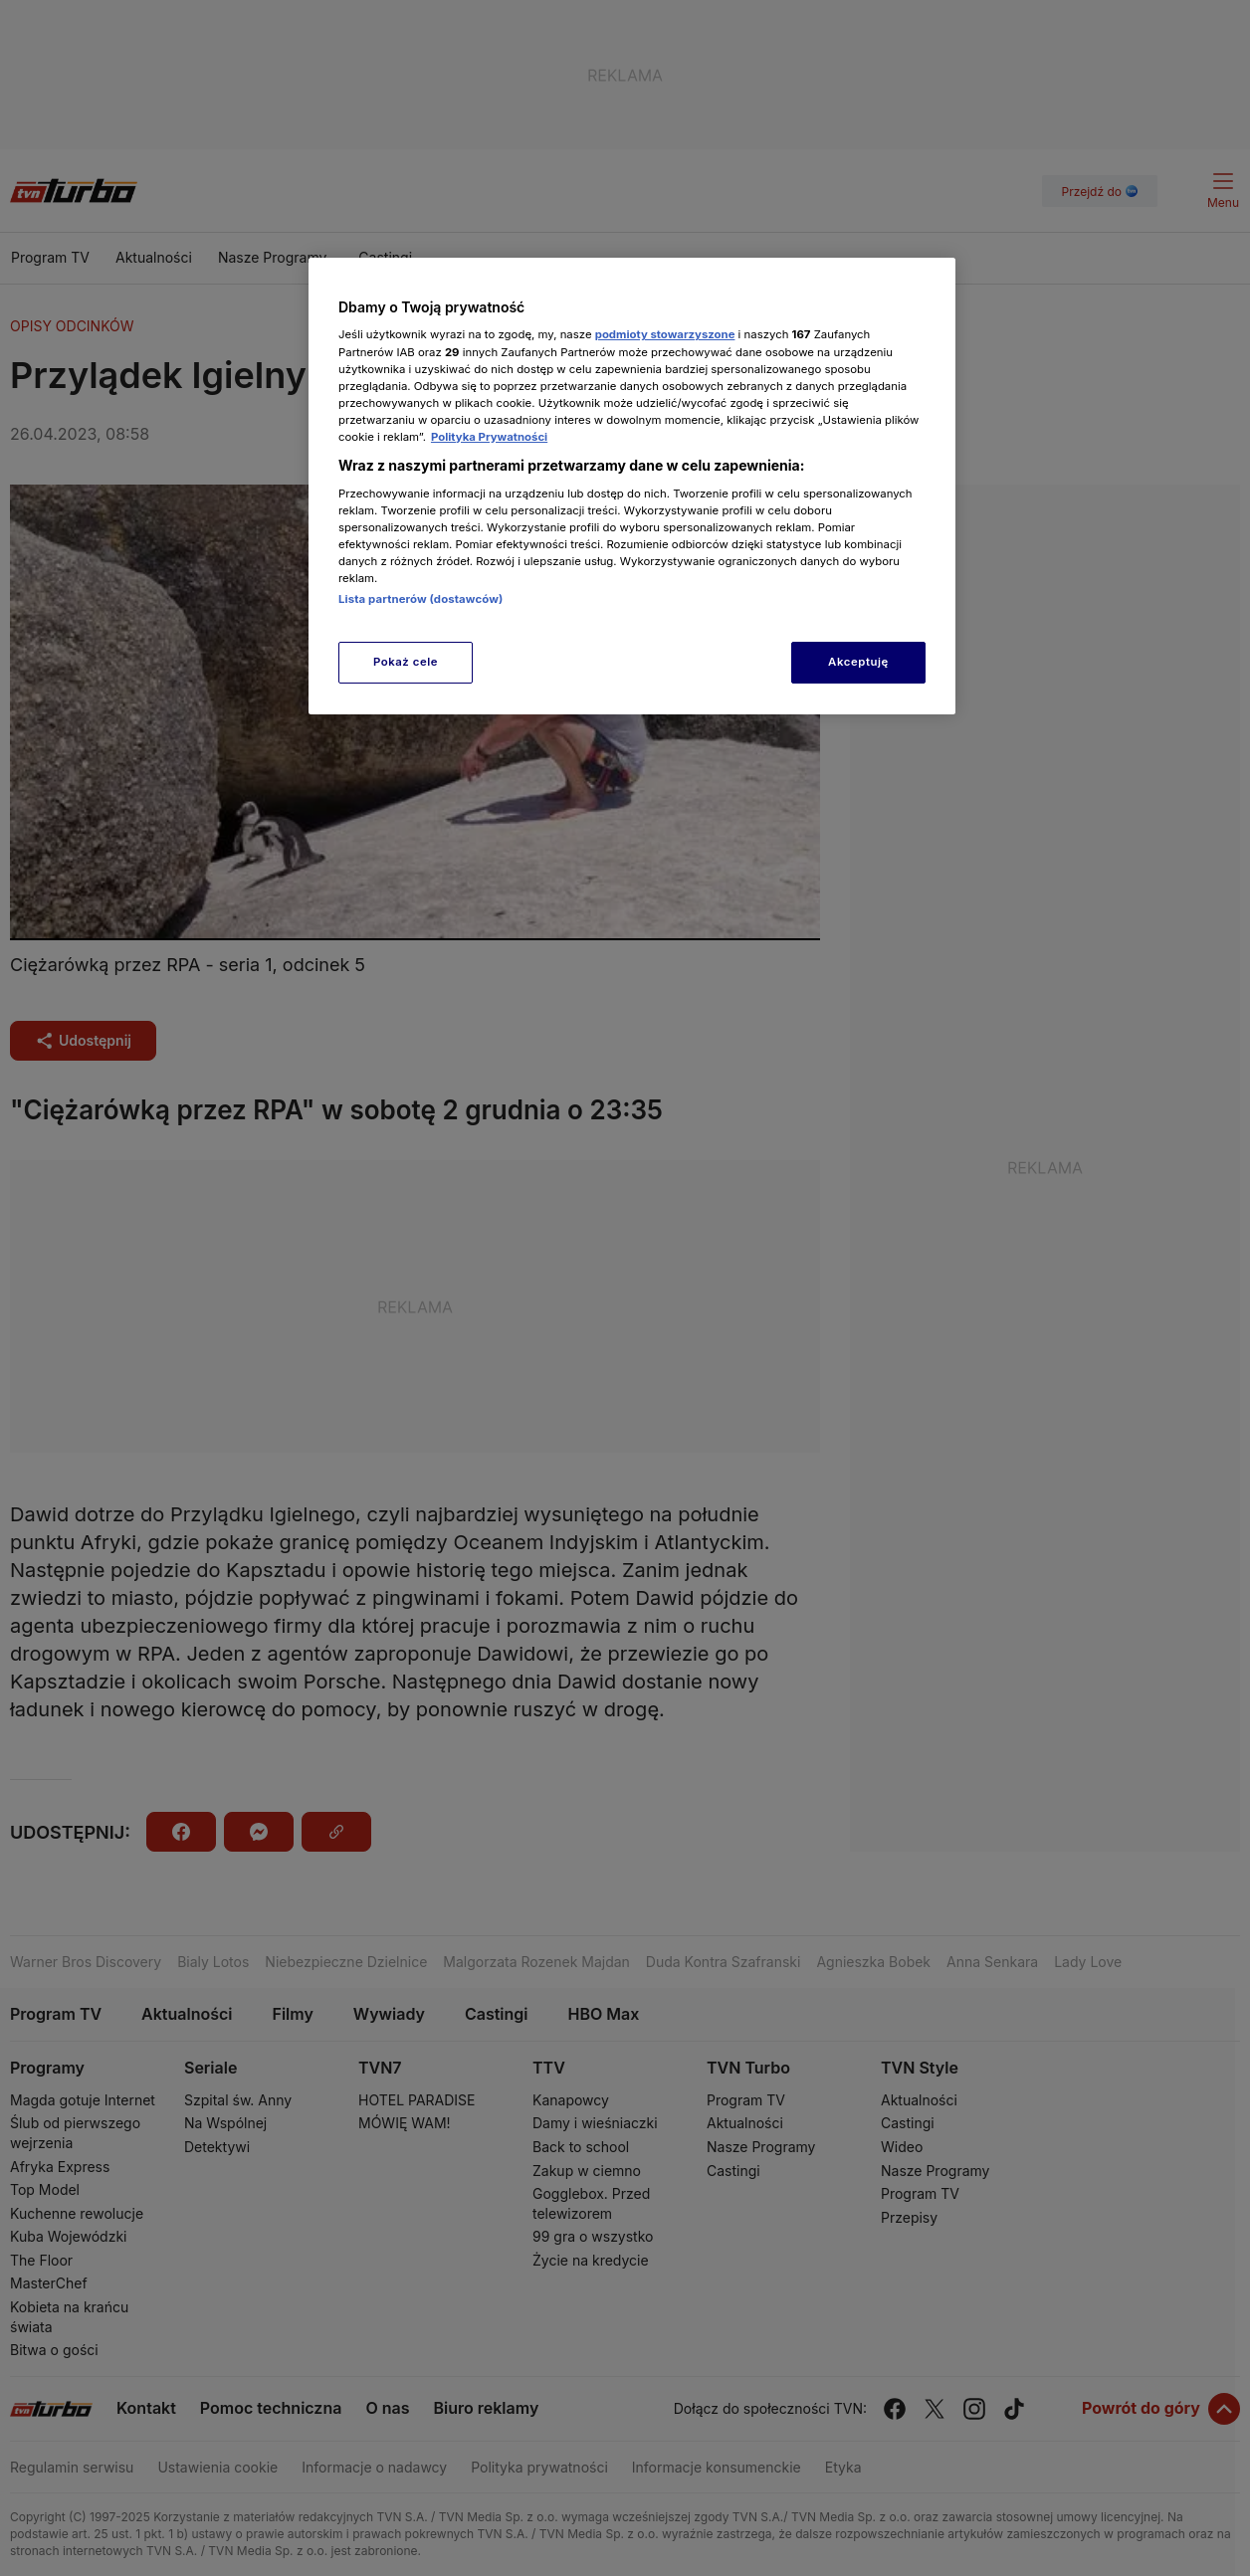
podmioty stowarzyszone (665, 334)
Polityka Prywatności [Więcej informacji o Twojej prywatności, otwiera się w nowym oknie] (489, 437)
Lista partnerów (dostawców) (420, 599)
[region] (632, 486)
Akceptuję (858, 662)
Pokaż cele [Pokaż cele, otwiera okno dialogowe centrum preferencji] (405, 662)
